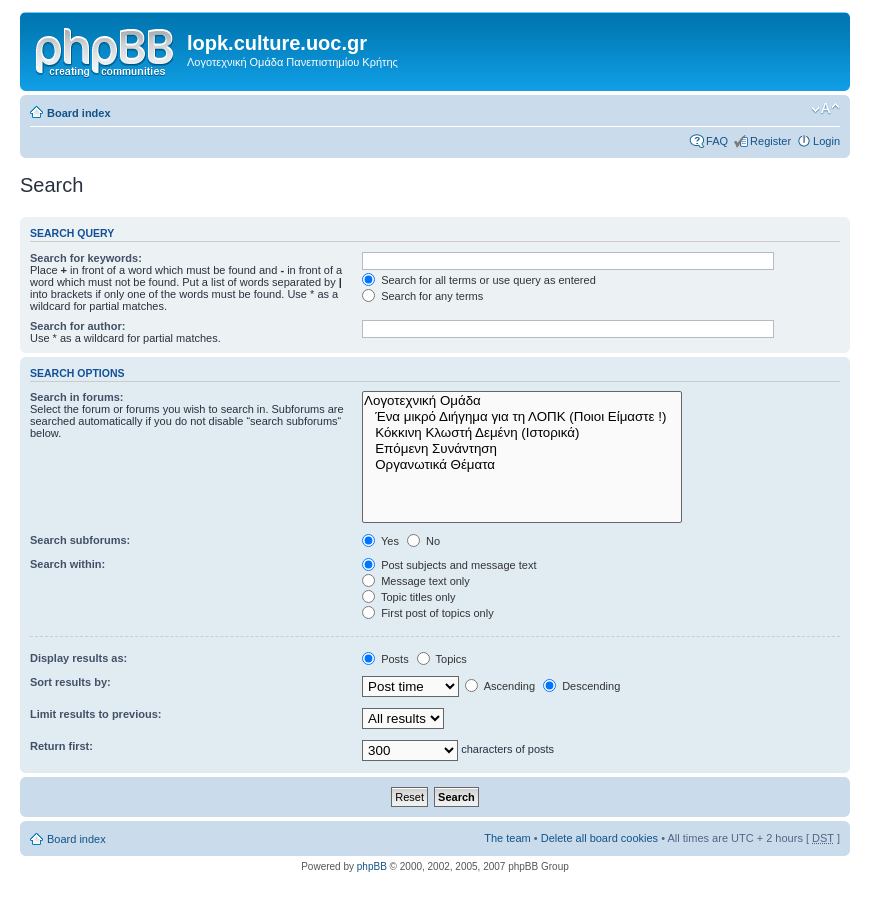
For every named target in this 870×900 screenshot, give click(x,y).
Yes (380, 541)
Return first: (61, 746)
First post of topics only (428, 613)
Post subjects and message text (449, 565)
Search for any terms (422, 296)
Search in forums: (77, 397)
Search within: (67, 564)
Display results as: (78, 658)
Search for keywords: (86, 258)
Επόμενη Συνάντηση (522, 449)
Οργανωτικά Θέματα (522, 465)
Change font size (825, 109)
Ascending (500, 686)
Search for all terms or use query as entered (479, 280)
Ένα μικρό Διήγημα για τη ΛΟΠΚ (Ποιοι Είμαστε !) (522, 417)
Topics (442, 659)
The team (507, 838)
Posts (385, 659)
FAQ (717, 141)
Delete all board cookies (599, 838)
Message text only (416, 581)
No (423, 541)
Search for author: (77, 326)
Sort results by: (70, 682)
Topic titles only (408, 597)
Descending (581, 686)
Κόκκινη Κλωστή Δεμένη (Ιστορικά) (522, 433)
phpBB (372, 866)
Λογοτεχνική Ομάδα (522, 401)
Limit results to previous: (95, 714)
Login (826, 141)
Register (770, 141)
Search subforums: (80, 540)
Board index (79, 113)
